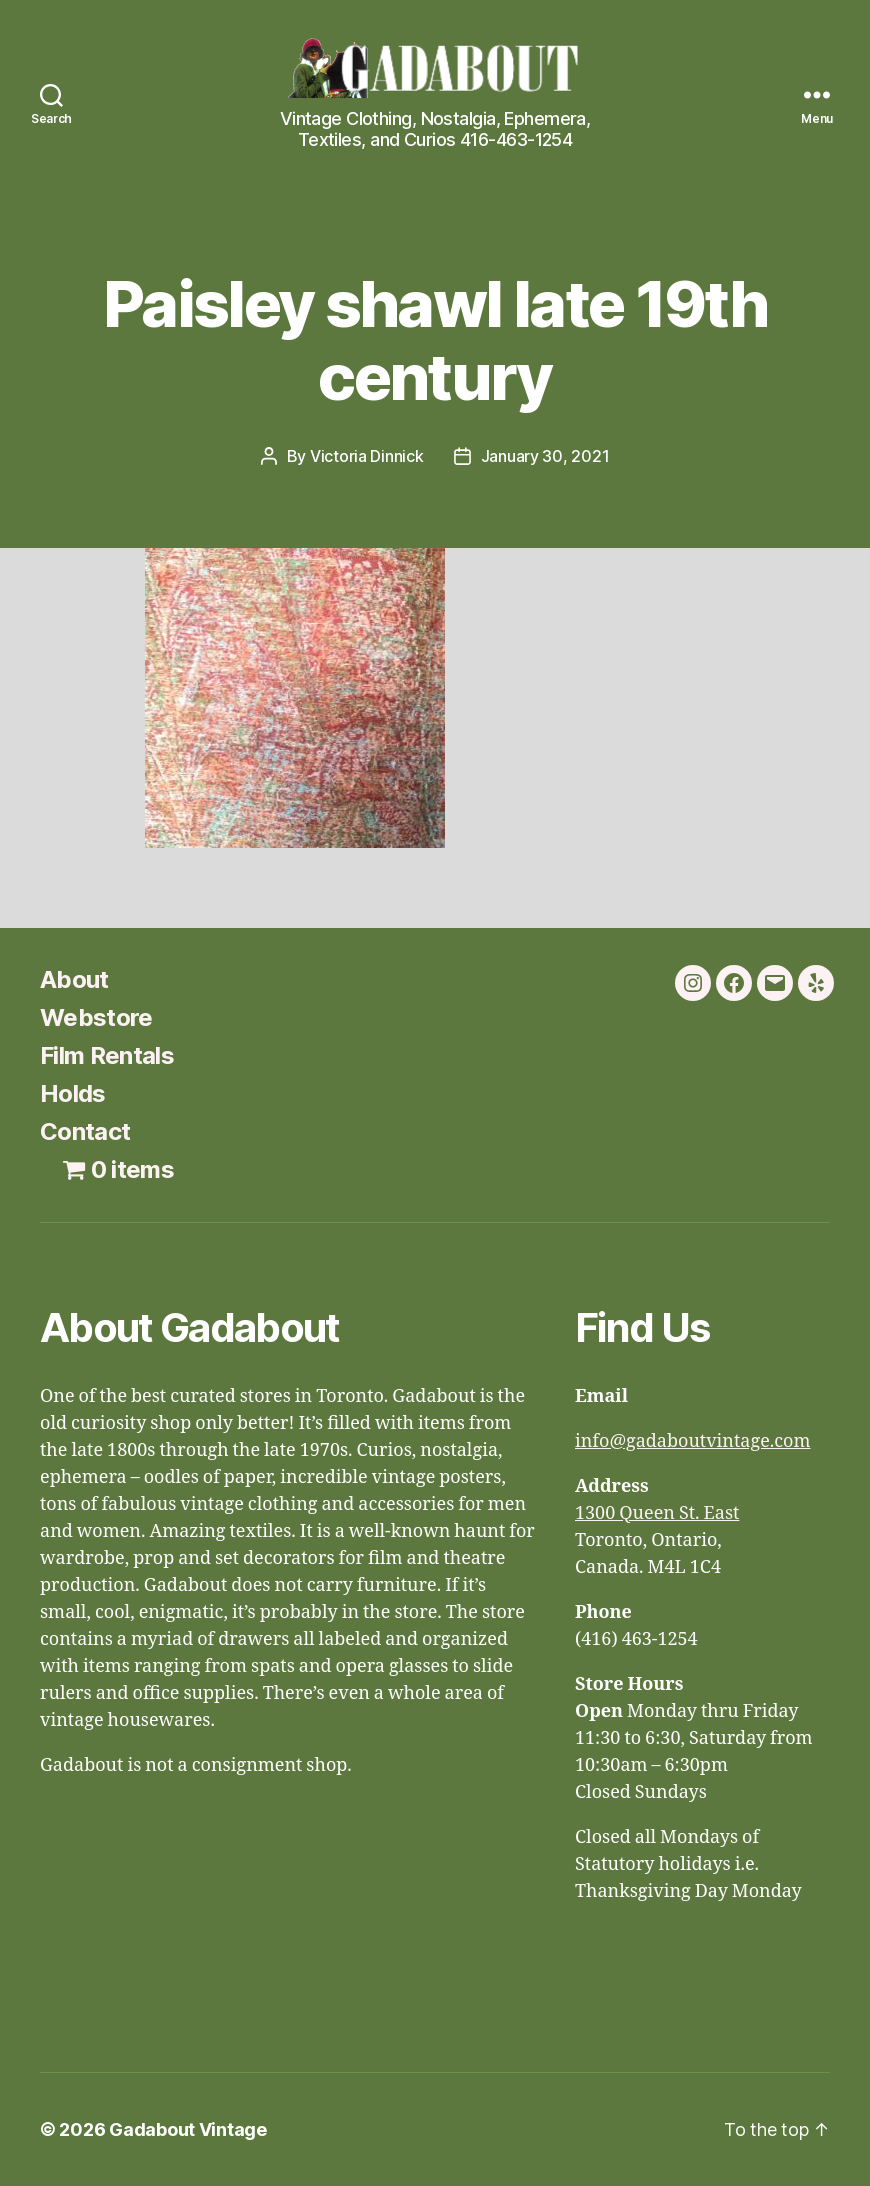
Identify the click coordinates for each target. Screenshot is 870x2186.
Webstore (96, 1017)
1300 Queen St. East (657, 1513)
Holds (73, 1093)
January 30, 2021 (545, 456)
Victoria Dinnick (367, 456)
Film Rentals (107, 1055)
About (74, 979)
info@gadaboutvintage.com (693, 1441)
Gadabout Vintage (188, 2129)
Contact (85, 1131)
